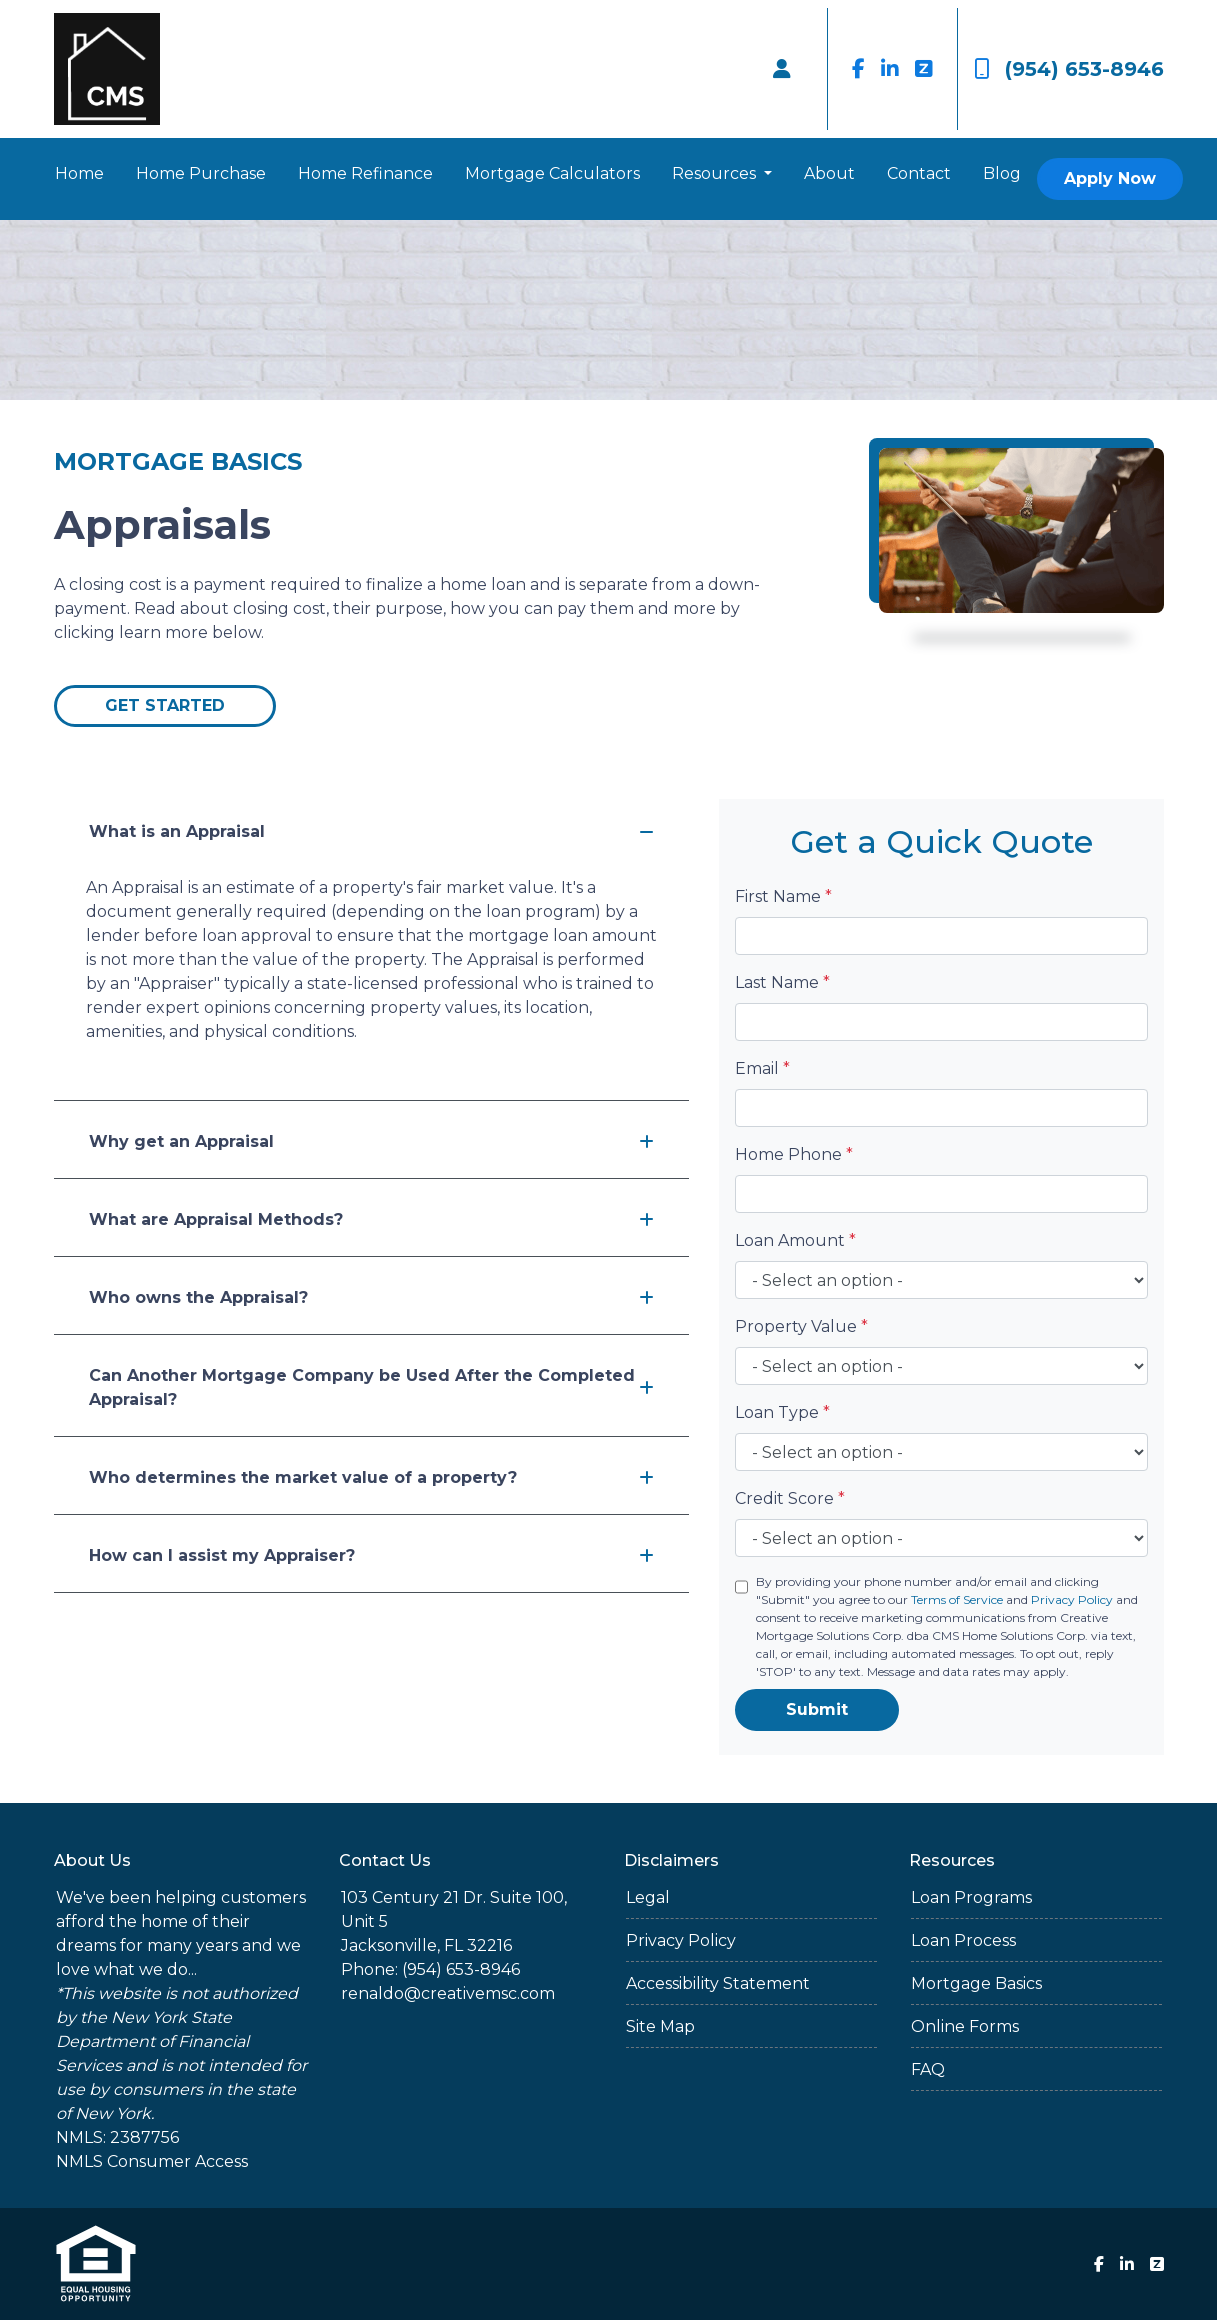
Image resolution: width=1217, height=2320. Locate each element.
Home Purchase (201, 173)
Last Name (782, 982)
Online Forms (965, 2026)
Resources (716, 173)
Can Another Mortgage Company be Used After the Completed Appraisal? (371, 1387)
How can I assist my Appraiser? (371, 1555)
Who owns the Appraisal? (371, 1297)
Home (79, 173)
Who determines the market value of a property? (371, 1477)
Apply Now (1110, 178)
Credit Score (790, 1498)
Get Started (165, 705)
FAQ (928, 2069)
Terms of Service (957, 1599)
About (829, 173)
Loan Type (782, 1412)
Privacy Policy (1072, 1599)
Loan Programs (971, 1897)
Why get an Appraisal (371, 1141)
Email (762, 1068)
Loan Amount (795, 1240)
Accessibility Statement (718, 1983)
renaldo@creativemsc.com (448, 1993)
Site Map (660, 2026)
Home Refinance (365, 173)
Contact (919, 173)
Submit (817, 1709)
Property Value (801, 1326)
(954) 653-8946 (1069, 69)
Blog (1002, 173)
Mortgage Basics (976, 1983)
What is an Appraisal (371, 831)
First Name (783, 896)
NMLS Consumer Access (152, 2161)
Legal (648, 1897)
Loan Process (963, 1940)
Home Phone (794, 1154)
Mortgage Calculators (552, 173)
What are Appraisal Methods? (371, 1219)
